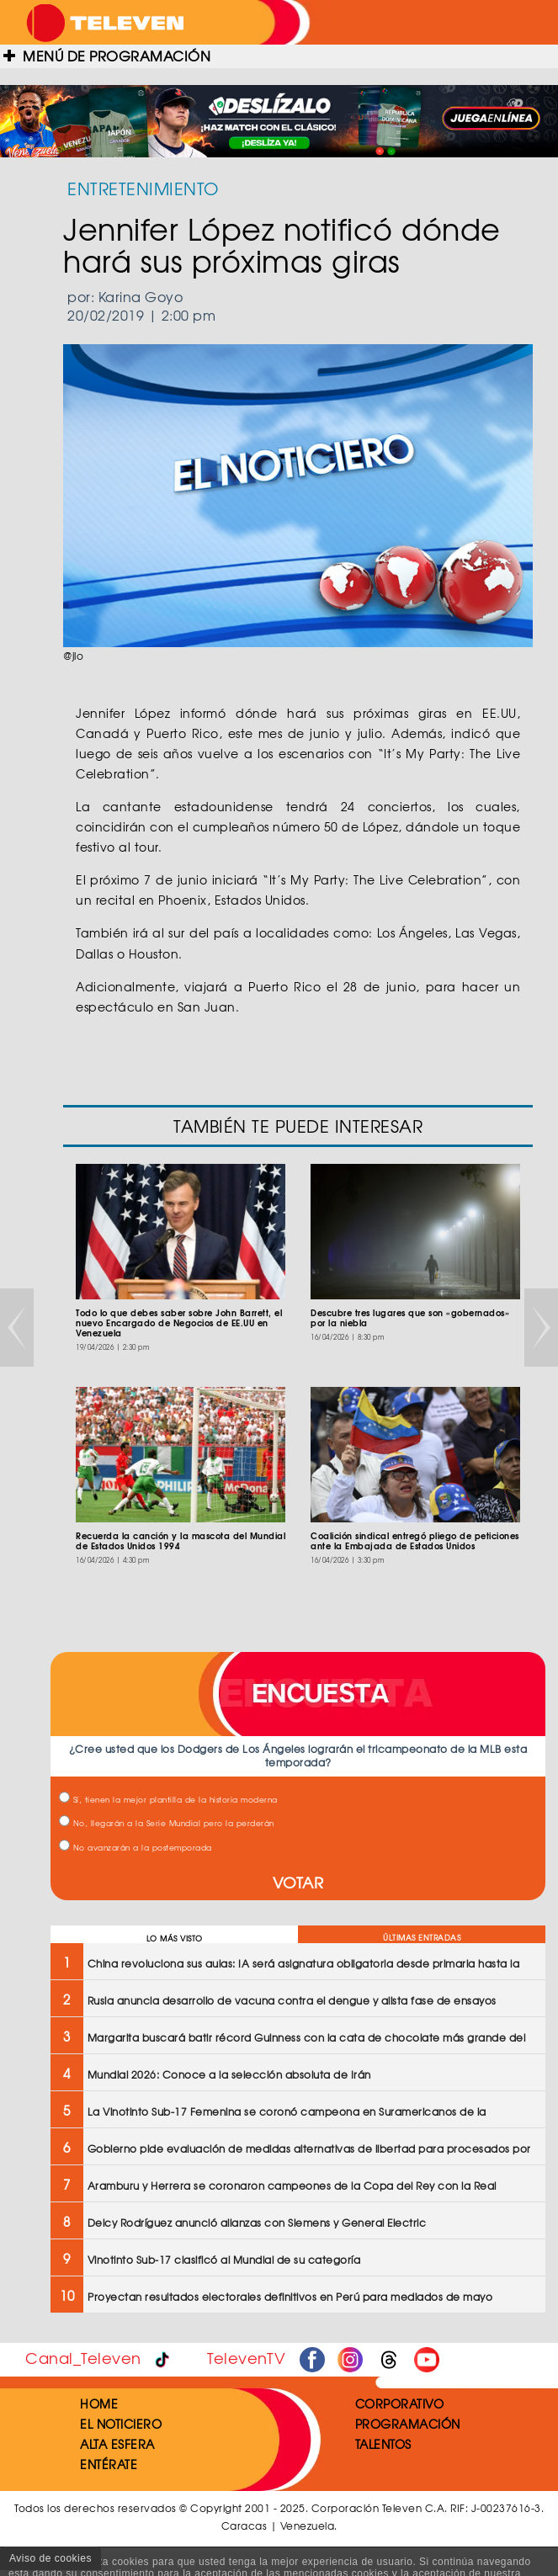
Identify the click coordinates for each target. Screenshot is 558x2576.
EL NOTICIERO (121, 2423)
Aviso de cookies (50, 2558)
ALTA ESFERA (117, 2443)
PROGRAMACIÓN (407, 2423)
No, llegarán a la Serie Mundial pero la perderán (166, 1823)
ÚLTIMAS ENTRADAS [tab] (421, 1937)
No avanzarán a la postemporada (135, 1847)
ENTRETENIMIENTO (143, 188)
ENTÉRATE (108, 2464)
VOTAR (298, 1882)
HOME (99, 2403)
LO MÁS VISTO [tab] (174, 1938)
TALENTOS (383, 2443)
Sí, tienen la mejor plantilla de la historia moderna (168, 1799)
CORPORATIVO (399, 2403)
